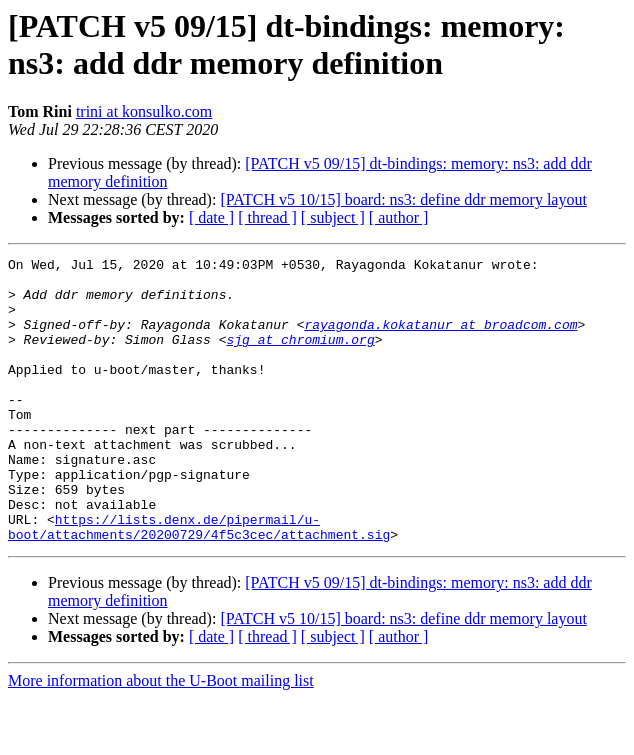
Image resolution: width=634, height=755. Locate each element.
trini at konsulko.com (144, 111)
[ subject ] (333, 217)
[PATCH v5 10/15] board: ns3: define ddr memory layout (403, 199)
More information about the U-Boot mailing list (161, 737)
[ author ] (399, 217)
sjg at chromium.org (300, 357)
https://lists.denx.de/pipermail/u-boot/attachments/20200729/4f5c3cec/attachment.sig (199, 582)
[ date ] (211, 217)
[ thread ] (267, 217)
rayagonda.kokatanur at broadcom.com (440, 339)
